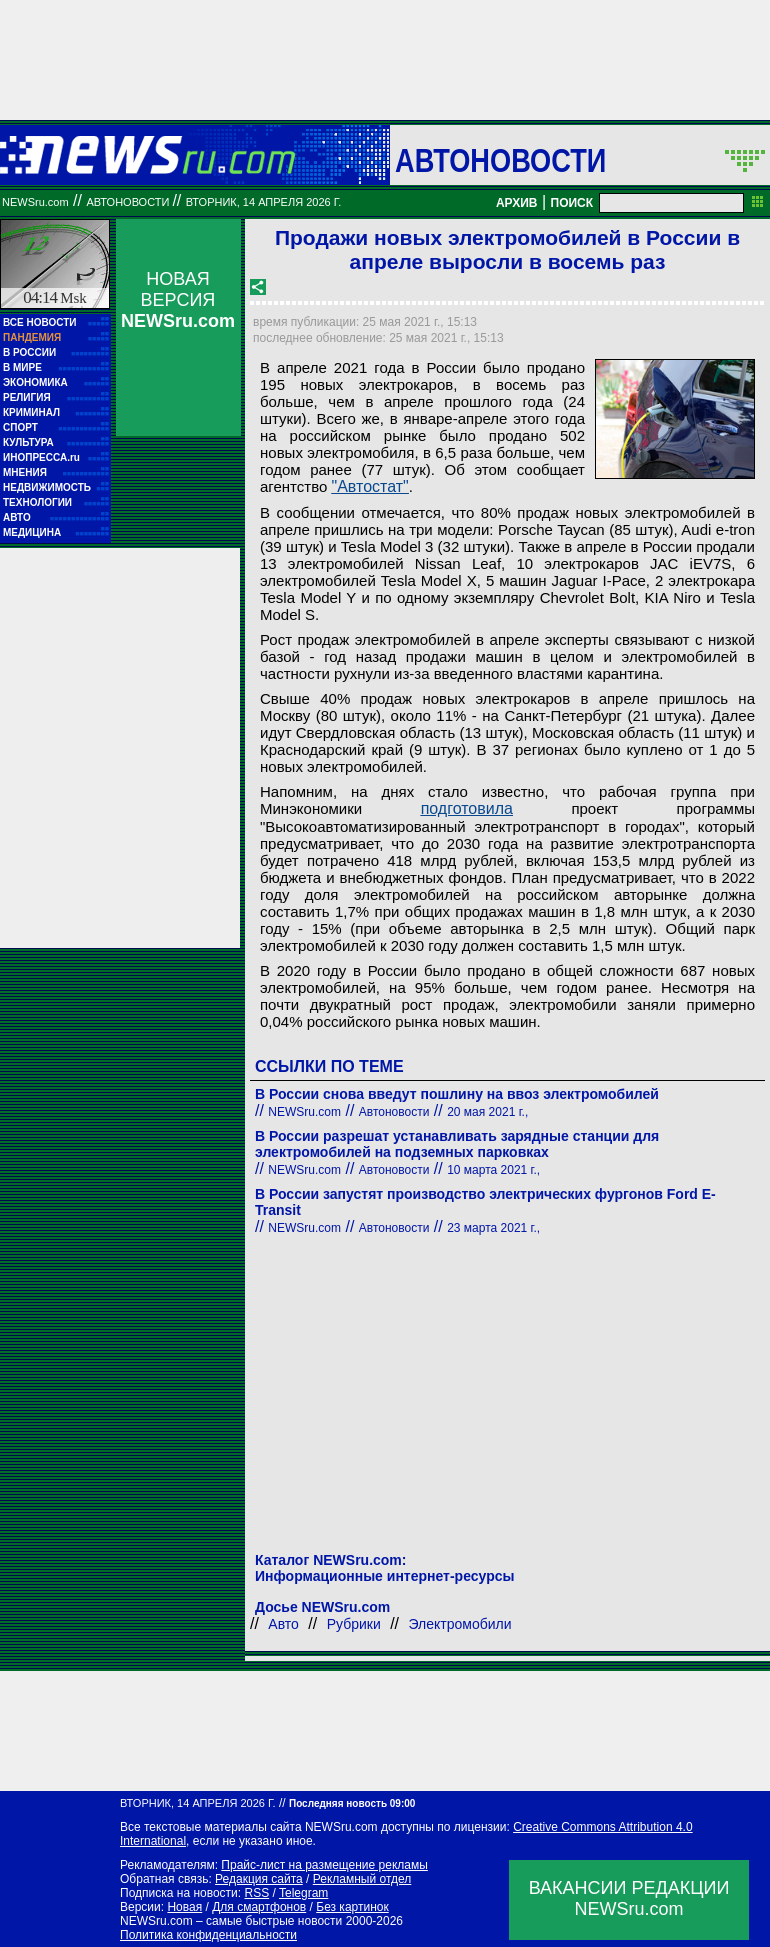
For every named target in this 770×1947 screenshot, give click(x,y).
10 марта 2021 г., (493, 1170)
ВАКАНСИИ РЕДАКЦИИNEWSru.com (629, 1898)
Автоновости (500, 160)
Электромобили (460, 1624)
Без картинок (352, 1907)
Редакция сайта (259, 1879)
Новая (184, 1907)
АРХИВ (517, 203)
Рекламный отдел (362, 1879)
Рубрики (354, 1624)
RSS (256, 1893)
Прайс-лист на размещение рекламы (324, 1865)
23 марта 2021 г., (493, 1228)
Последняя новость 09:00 (352, 1803)
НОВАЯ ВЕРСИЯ (178, 300)
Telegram (303, 1893)
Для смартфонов (259, 1907)
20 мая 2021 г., (487, 1112)
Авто (283, 1624)
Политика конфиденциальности (208, 1935)
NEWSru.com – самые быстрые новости (231, 1921)
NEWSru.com (35, 202)
